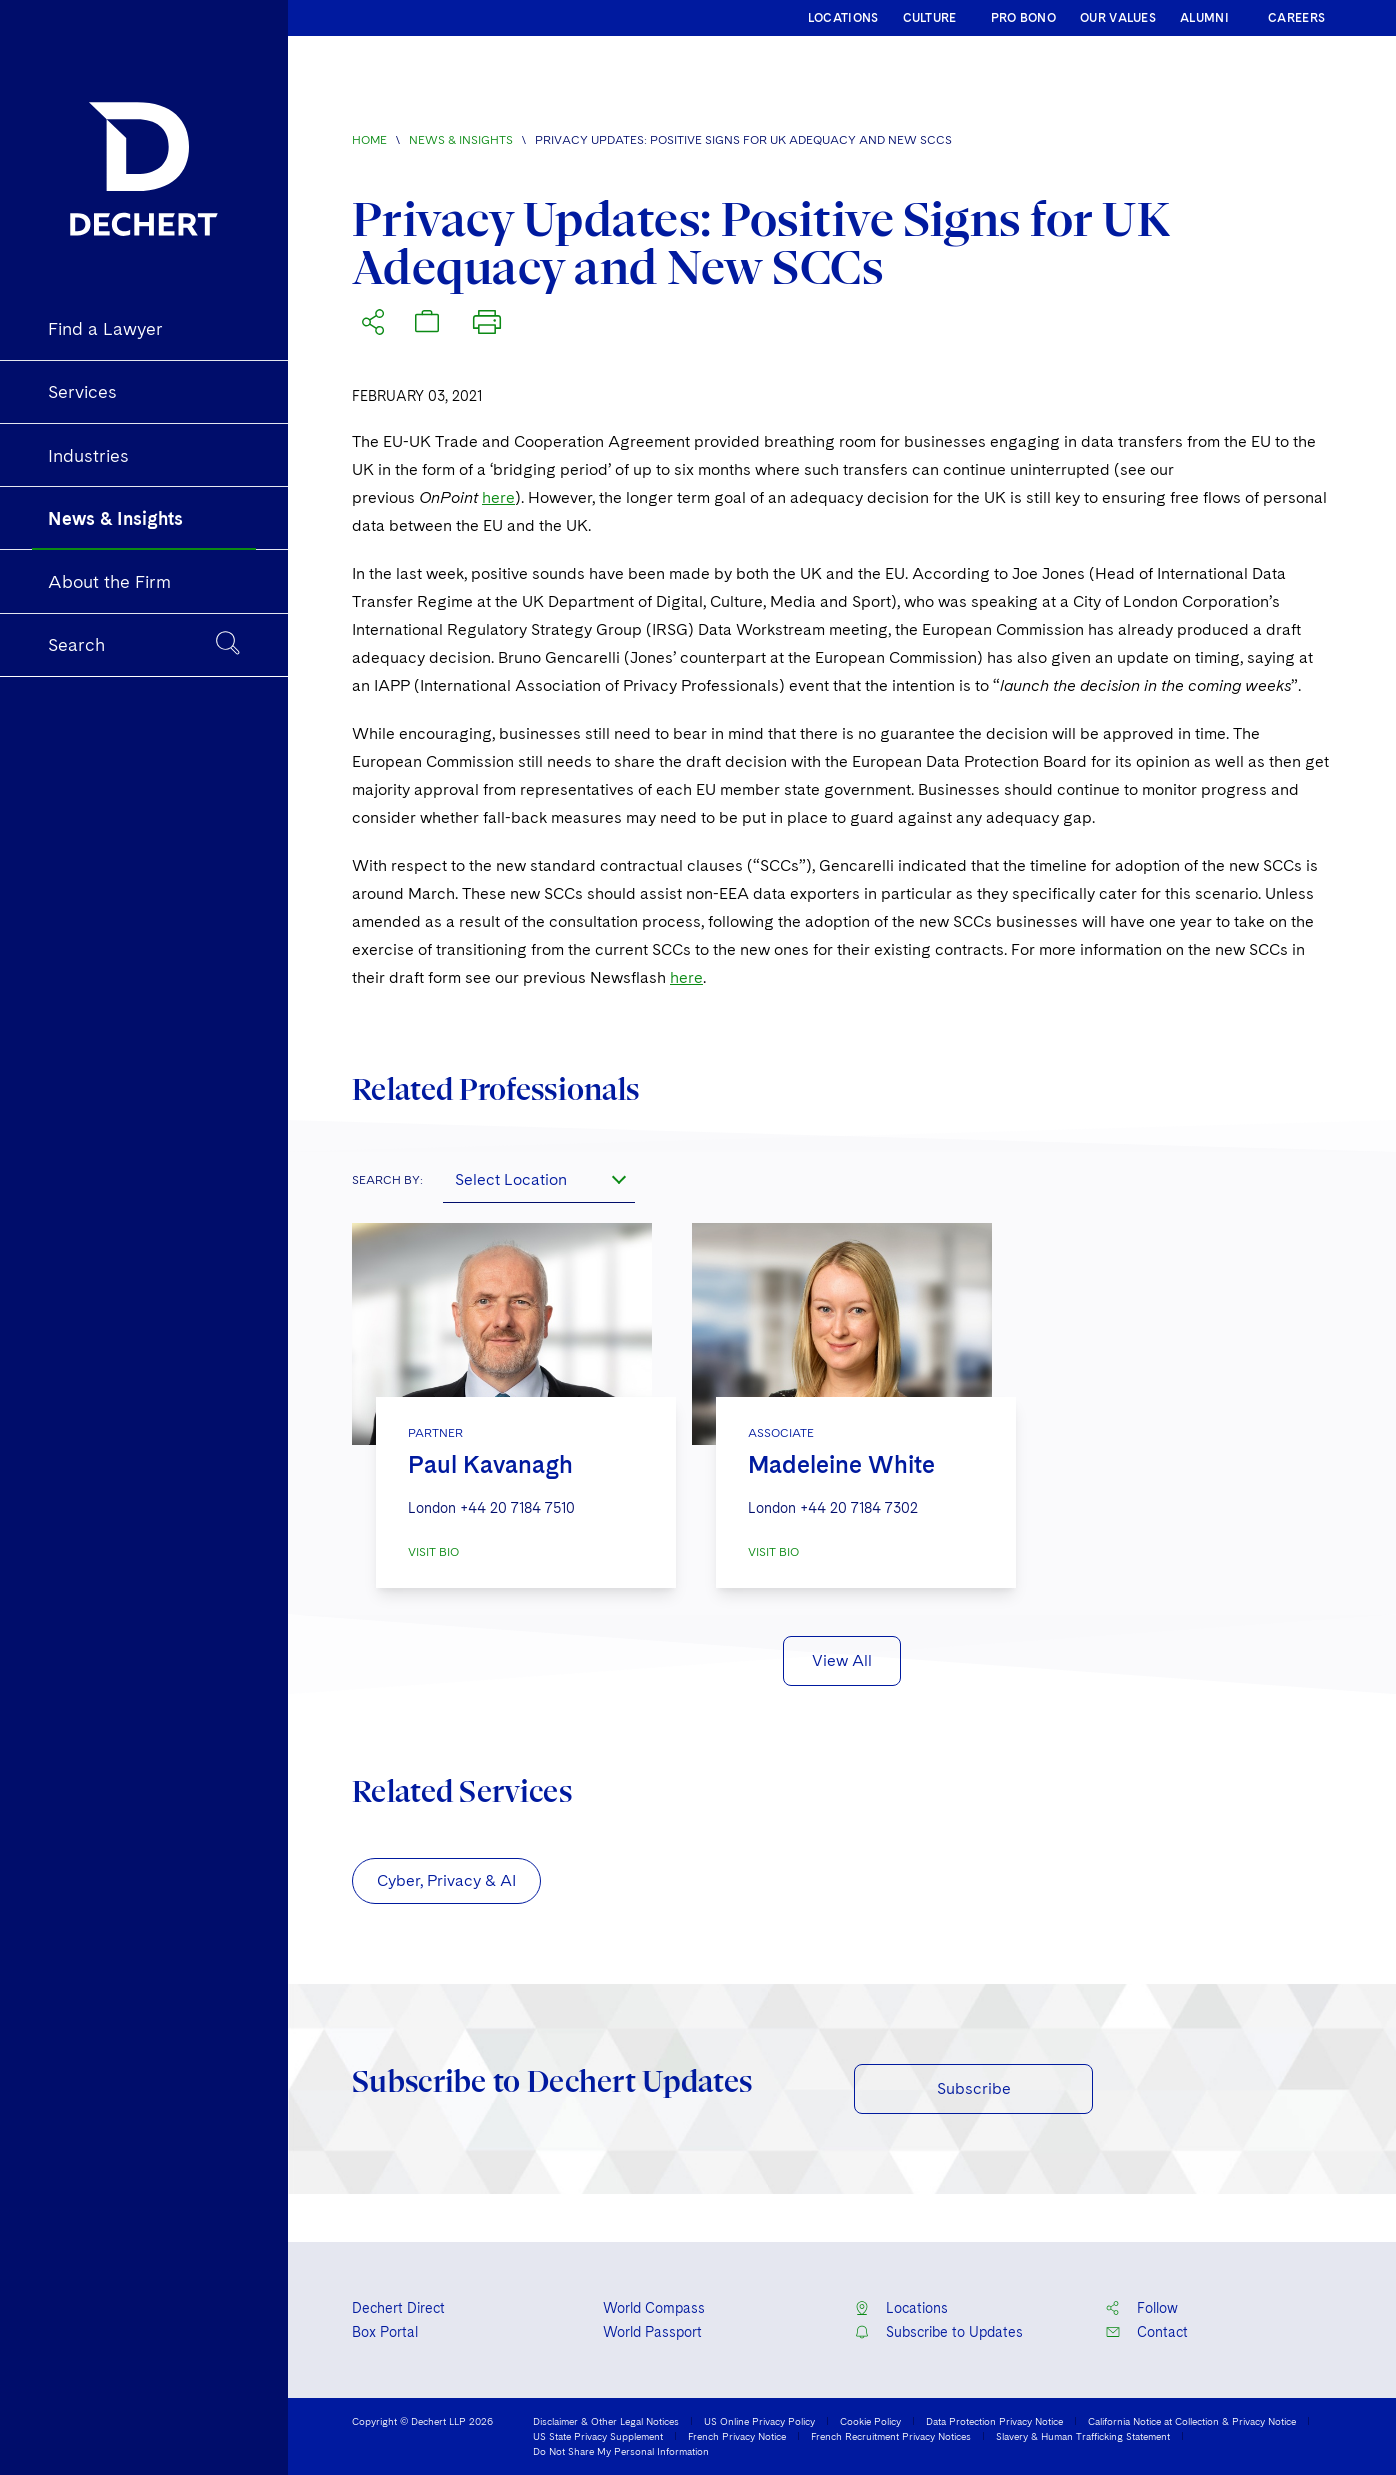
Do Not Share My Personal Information (621, 2451)
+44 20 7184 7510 (517, 1508)
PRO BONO (1023, 18)
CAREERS (1296, 18)
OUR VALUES (1118, 18)
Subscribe (974, 2088)
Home (369, 140)
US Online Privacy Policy (759, 2421)
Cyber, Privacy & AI (446, 1880)
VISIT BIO (433, 1552)
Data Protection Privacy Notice (994, 2421)
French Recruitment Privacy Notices (891, 2436)
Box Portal (385, 2332)
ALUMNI (1204, 18)
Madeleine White (841, 1464)
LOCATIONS (843, 18)
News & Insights (461, 140)
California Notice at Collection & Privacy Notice (1192, 2421)
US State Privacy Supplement (598, 2436)
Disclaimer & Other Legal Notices (606, 2421)
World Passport (652, 2332)
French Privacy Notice (737, 2436)
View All (842, 1660)
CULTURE (930, 18)
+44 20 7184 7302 (859, 1508)
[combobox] (539, 1179)
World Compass (654, 2308)
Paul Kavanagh (490, 1464)
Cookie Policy (870, 2421)
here (498, 497)
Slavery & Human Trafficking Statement (1083, 2436)
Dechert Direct (398, 2308)
